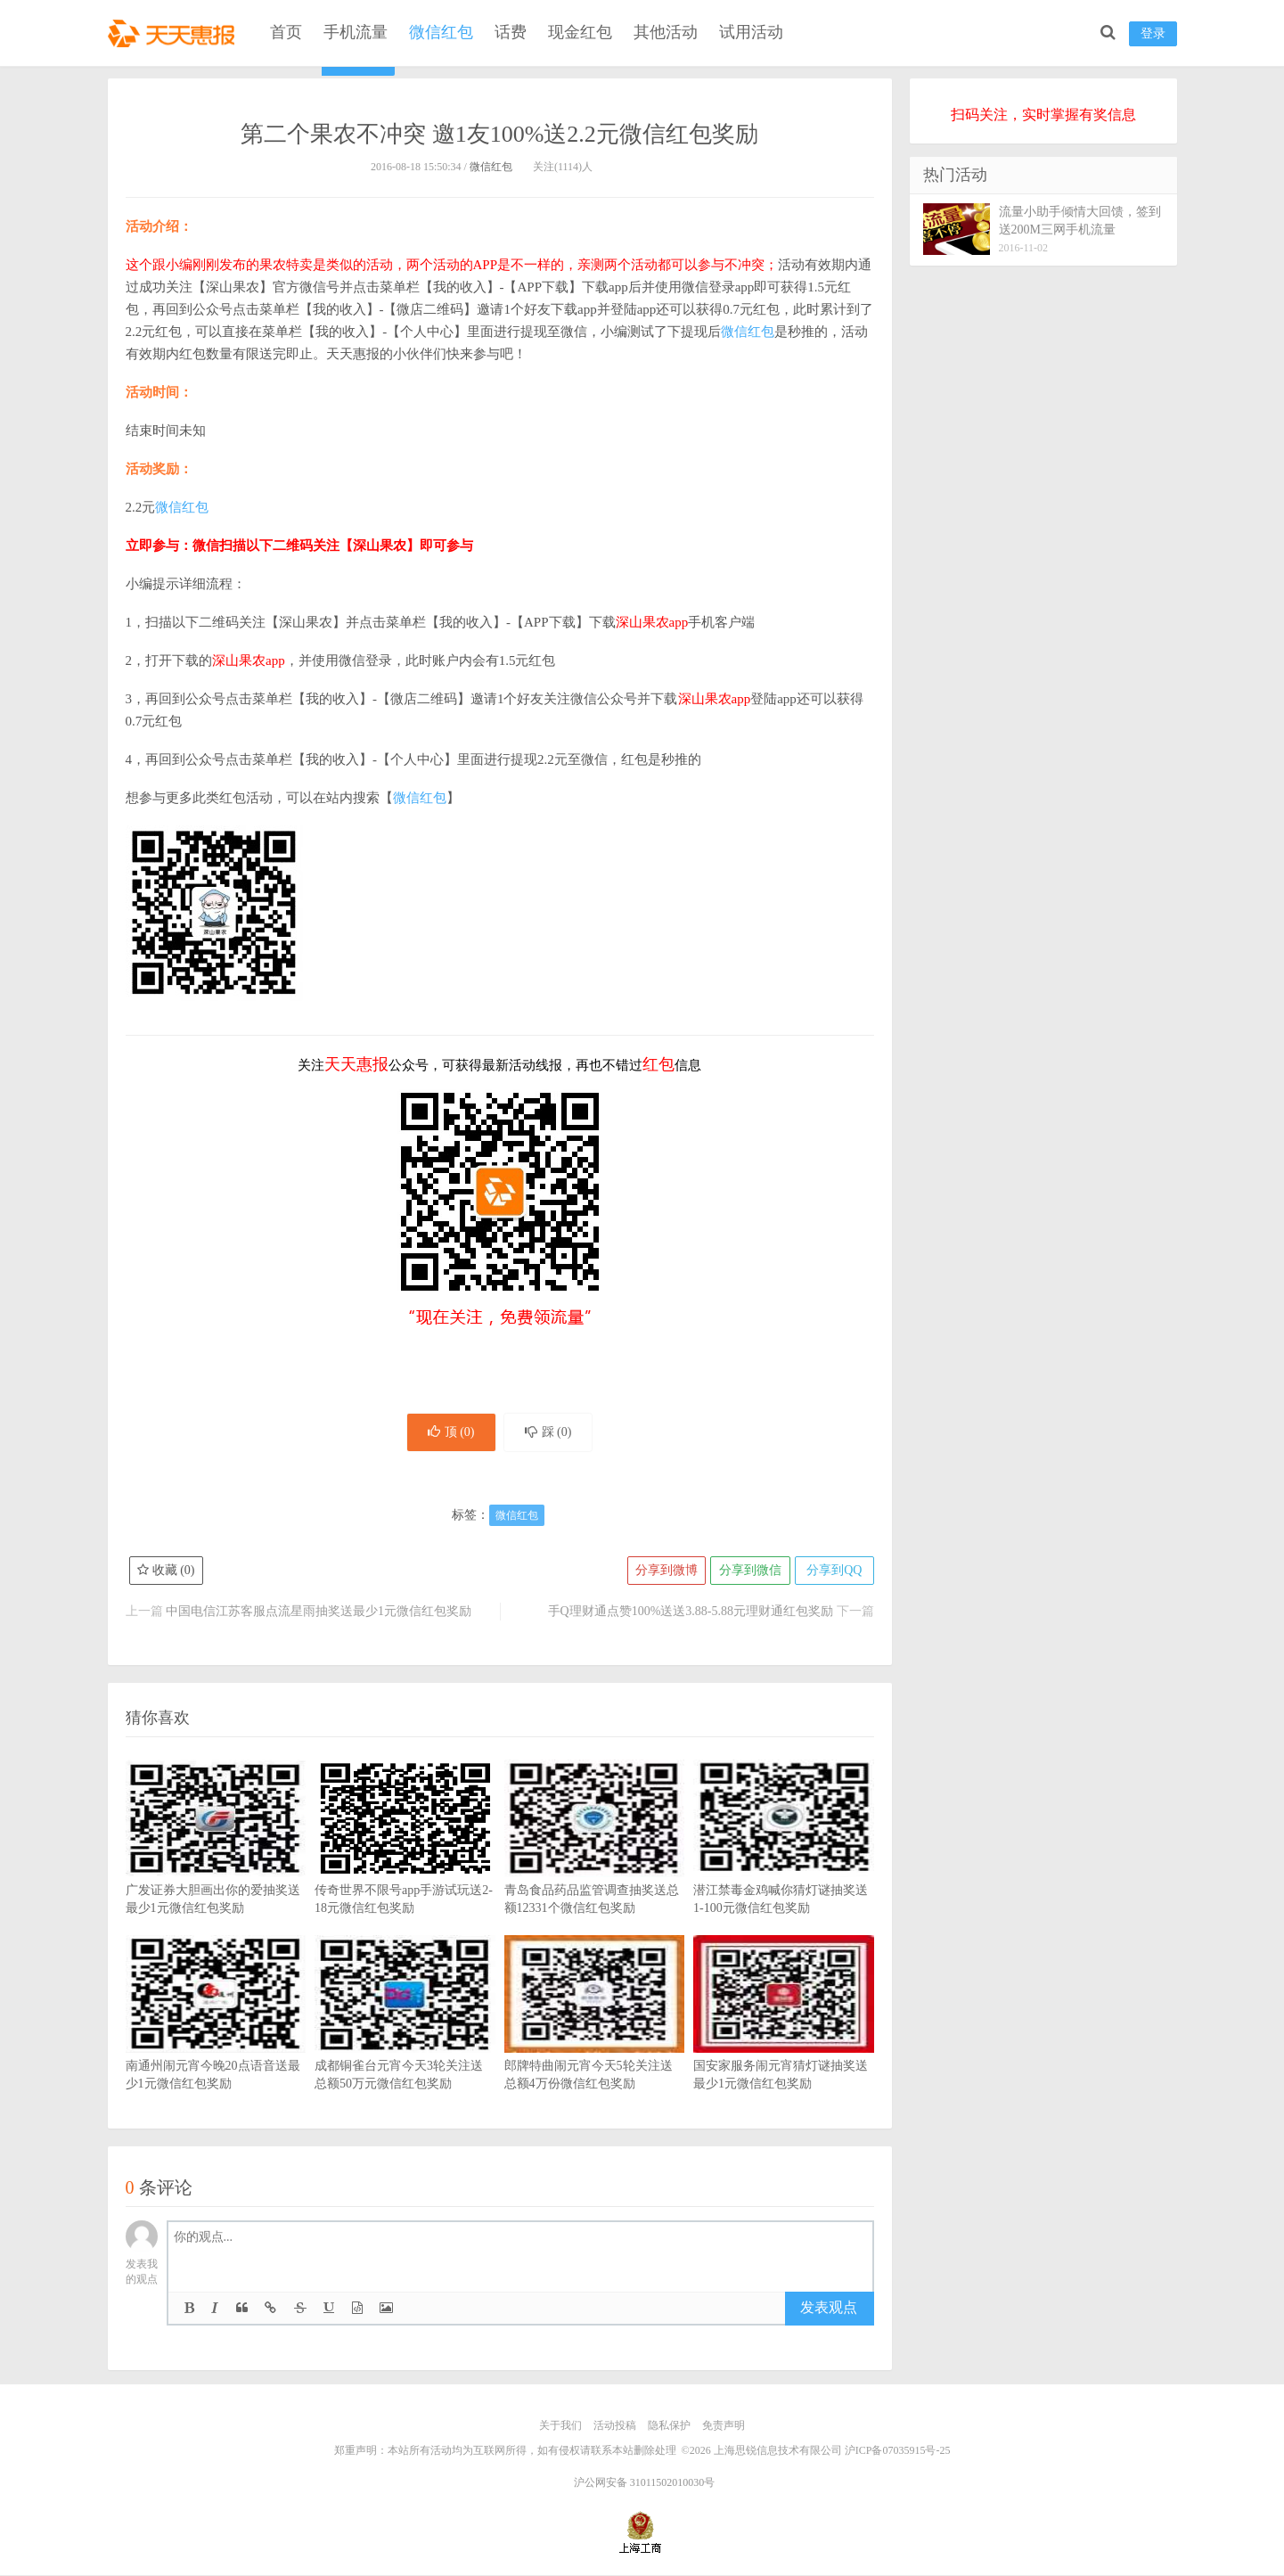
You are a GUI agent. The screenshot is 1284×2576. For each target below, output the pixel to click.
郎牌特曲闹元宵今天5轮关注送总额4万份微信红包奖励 (594, 2041)
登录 (1153, 33)
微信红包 (441, 32)
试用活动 (751, 32)
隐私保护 (669, 2427)
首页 (286, 32)
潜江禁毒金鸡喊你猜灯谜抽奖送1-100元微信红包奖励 (783, 1865)
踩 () (550, 1433)
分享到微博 (665, 1572)
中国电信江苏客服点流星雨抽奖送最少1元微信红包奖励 (318, 1613)
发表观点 (828, 2309)
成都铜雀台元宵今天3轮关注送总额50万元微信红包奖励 (405, 2041)
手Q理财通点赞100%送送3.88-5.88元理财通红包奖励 (690, 1613)
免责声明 (723, 2427)
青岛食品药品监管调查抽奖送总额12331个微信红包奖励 (594, 1865)
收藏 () (166, 1572)
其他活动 (666, 32)
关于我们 (560, 2427)
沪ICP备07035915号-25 (898, 2451)
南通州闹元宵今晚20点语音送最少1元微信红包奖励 (216, 2041)
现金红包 (580, 32)
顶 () (449, 1433)
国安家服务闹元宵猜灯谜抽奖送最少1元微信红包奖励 (783, 2041)
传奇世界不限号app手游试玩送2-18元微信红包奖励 (405, 1865)
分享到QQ (833, 1572)
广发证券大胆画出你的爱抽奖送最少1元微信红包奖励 (216, 1865)
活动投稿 (614, 2427)
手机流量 (355, 32)
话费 (511, 32)
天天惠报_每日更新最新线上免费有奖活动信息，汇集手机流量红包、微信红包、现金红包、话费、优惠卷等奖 (174, 32)
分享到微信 (749, 1572)
